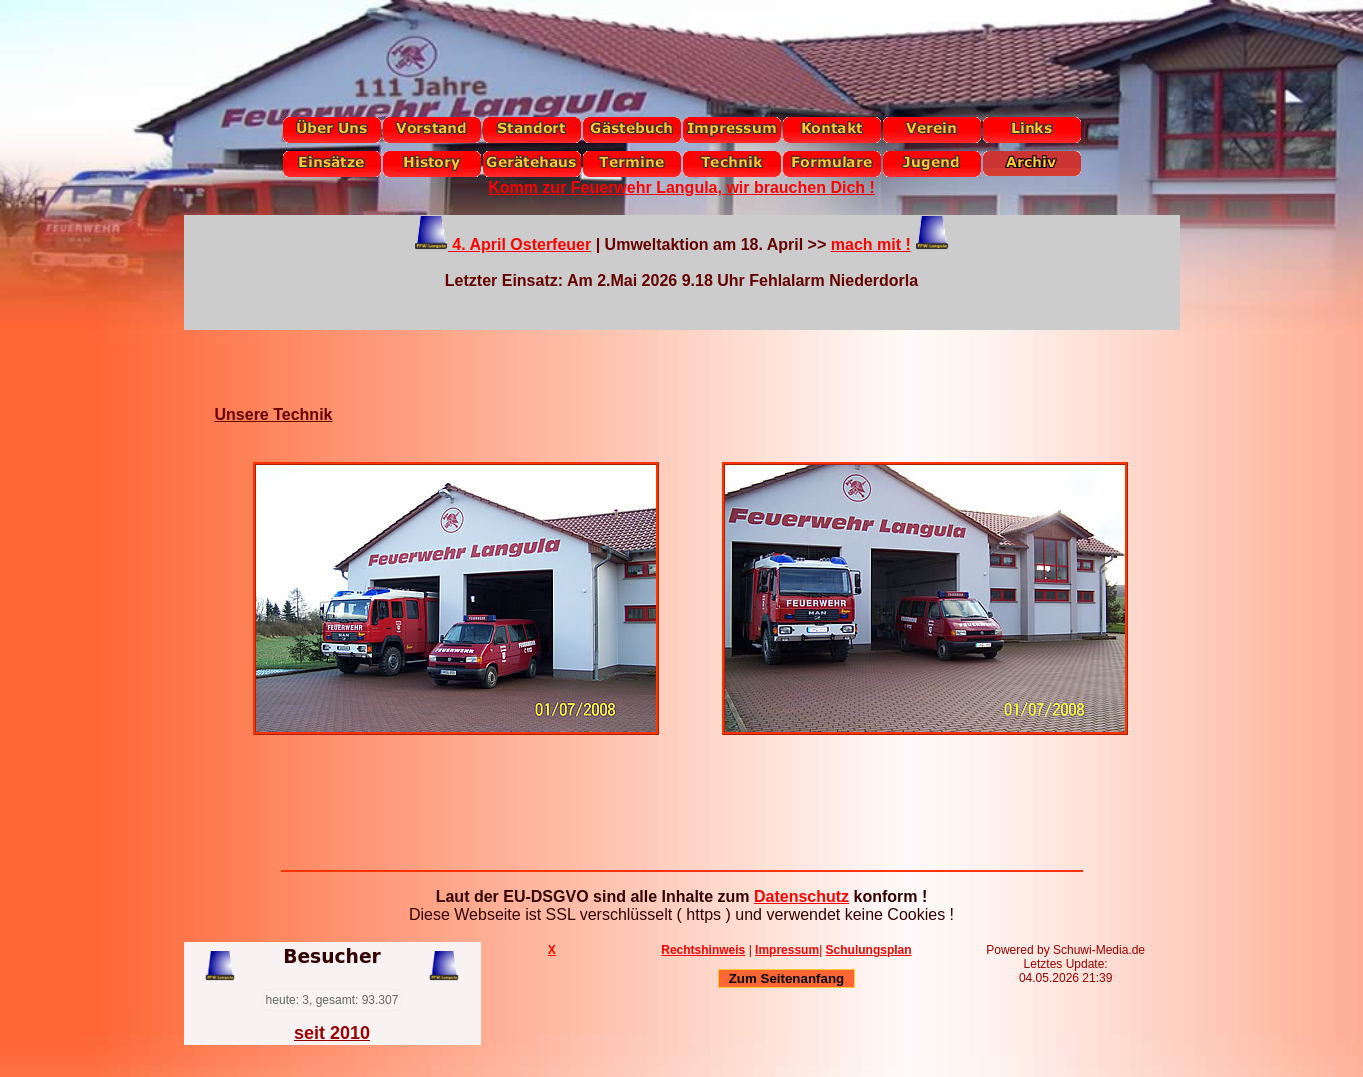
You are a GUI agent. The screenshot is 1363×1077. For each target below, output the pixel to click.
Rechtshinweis (703, 950)
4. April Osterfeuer (519, 244)
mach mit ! (871, 244)
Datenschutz (801, 896)
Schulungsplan (869, 950)
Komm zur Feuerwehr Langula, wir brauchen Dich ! (681, 187)
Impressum (787, 950)
